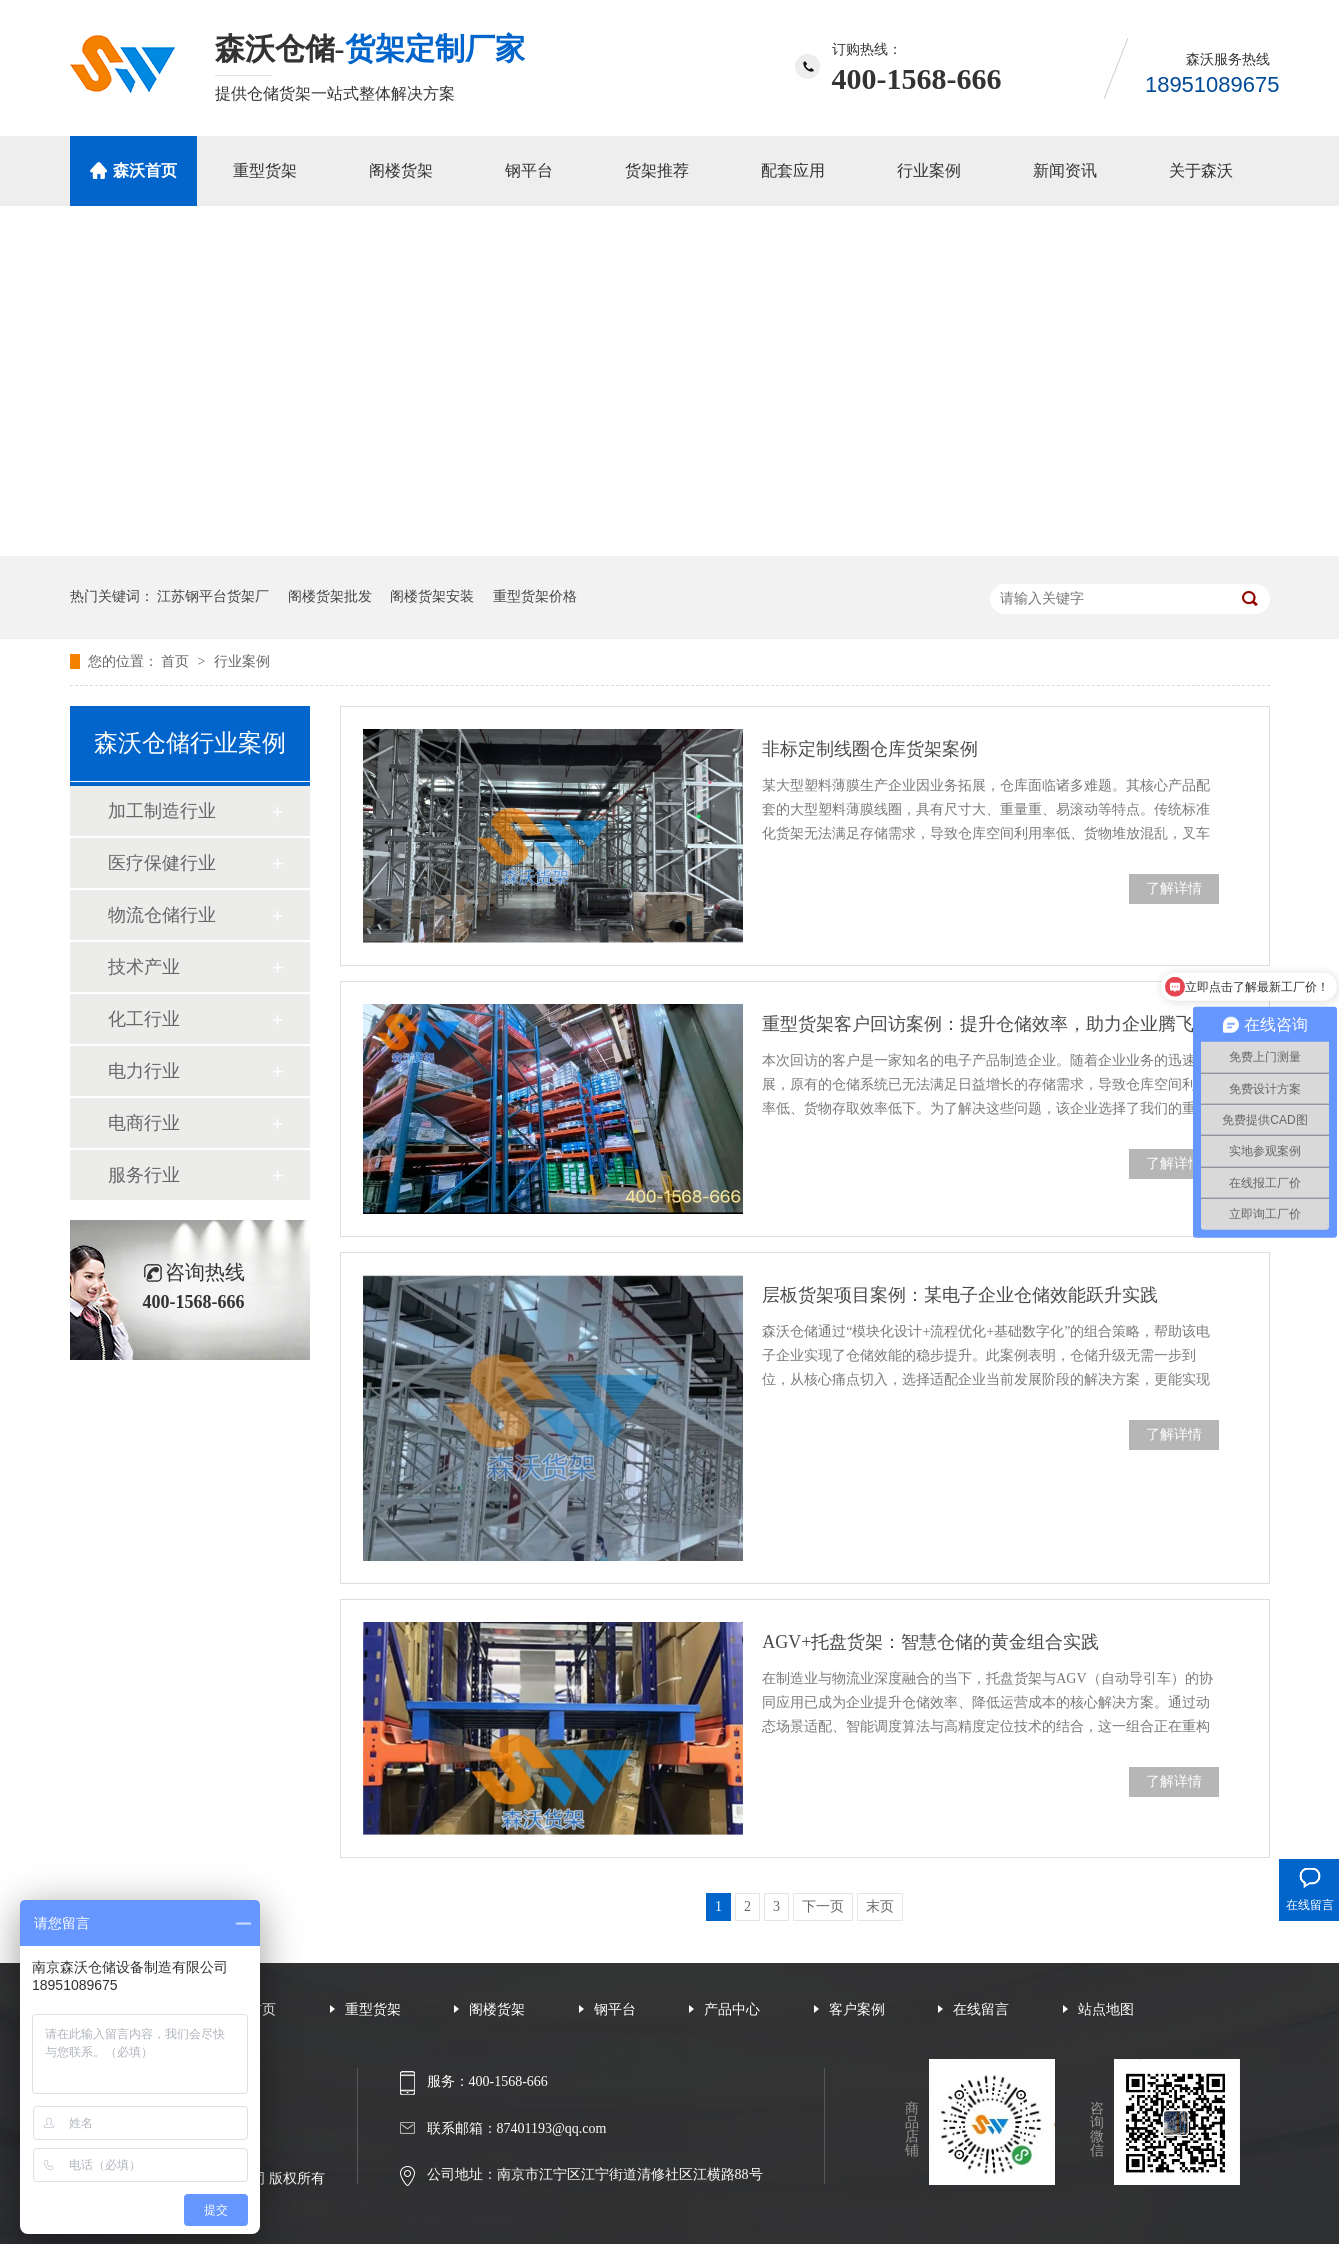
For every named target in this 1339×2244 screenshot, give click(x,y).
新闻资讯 (1065, 170)
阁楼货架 (401, 170)
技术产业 (144, 967)
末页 (880, 1906)
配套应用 (793, 170)
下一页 (823, 1906)
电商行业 (144, 1123)
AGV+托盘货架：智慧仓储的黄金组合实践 (930, 1642)
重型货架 (265, 170)
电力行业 (144, 1071)
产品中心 (732, 2009)
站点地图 (1106, 2009)
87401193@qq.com (552, 2128)
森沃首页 (145, 170)
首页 (177, 661)
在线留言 (981, 2009)
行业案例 (929, 170)
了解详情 (1174, 888)
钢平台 (529, 170)
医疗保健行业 (162, 863)
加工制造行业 (162, 811)
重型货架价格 (535, 596)
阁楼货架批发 (330, 596)
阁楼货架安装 (432, 596)
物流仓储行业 (162, 915)
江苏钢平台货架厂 (213, 596)
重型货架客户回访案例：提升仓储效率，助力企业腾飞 (978, 1024)
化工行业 (144, 1019)
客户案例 (857, 2009)
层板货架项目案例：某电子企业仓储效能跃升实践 (960, 1295)
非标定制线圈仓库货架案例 (870, 749)
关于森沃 (1201, 170)
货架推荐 (657, 170)
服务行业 (144, 1175)
